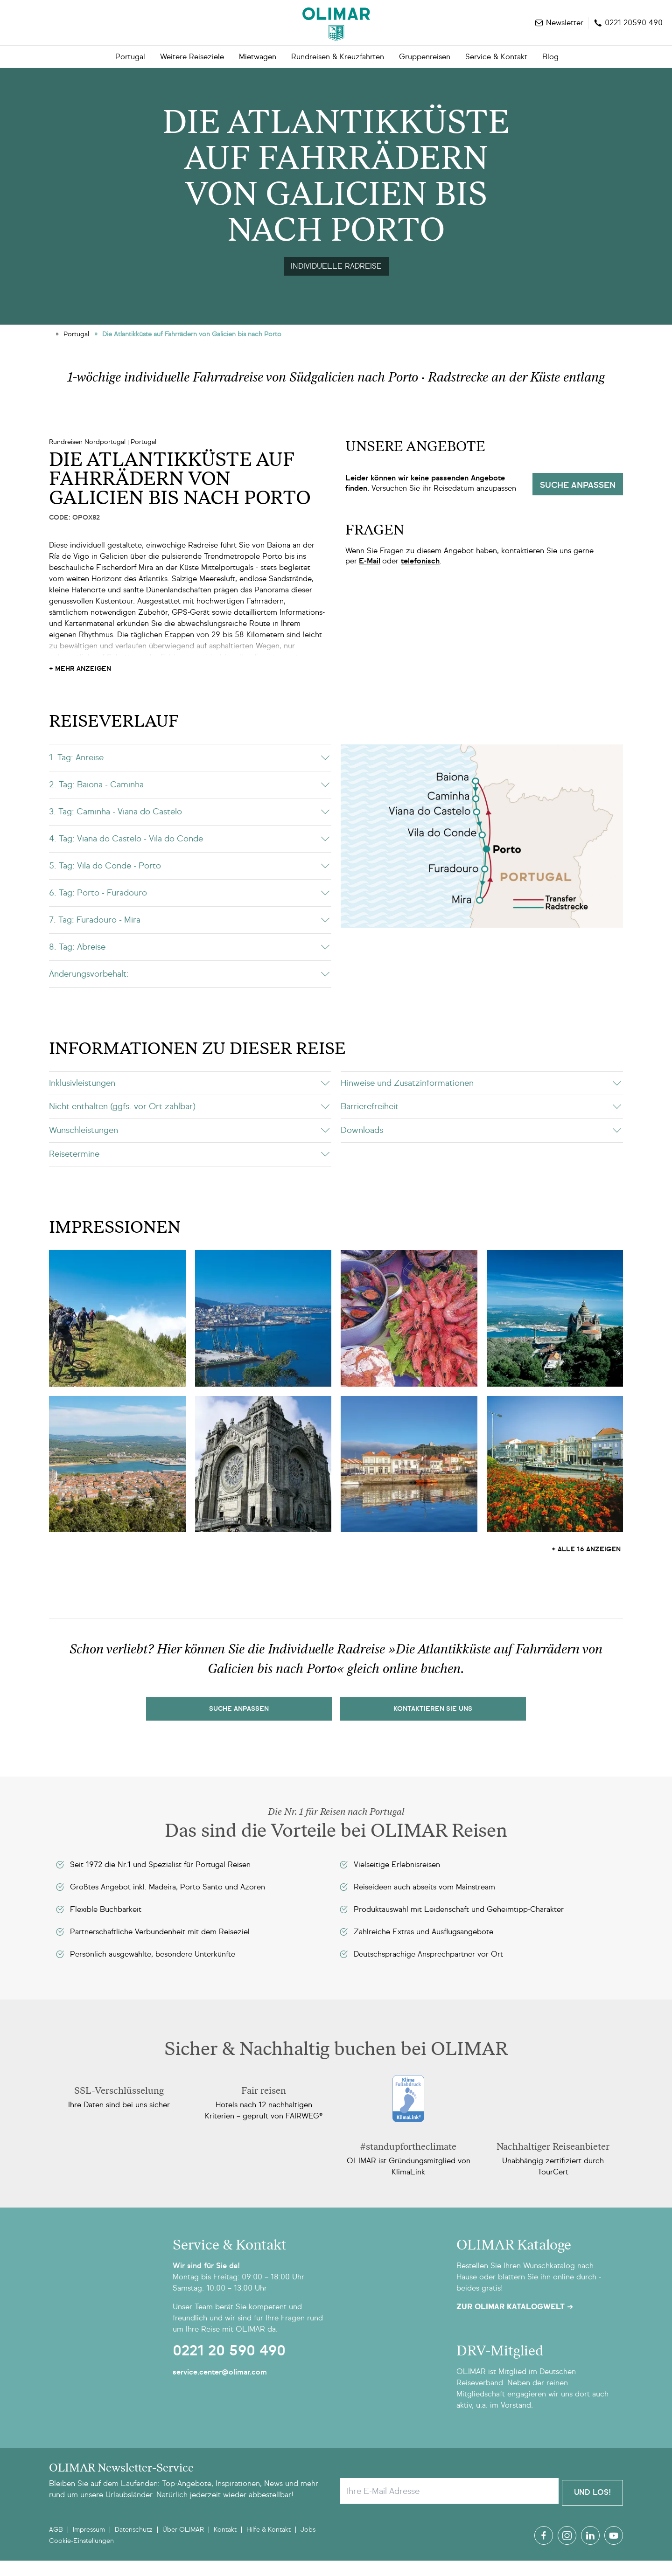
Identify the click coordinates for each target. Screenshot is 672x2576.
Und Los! (592, 2507)
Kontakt (225, 2545)
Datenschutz (134, 2545)
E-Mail (369, 578)
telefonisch (420, 578)
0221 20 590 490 (229, 2368)
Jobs (308, 2545)
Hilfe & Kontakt (268, 2545)
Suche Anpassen (239, 1726)
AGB (56, 2545)
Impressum (89, 2545)
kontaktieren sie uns (432, 1726)
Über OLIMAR (183, 2545)
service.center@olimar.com (220, 2389)
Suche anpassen (578, 502)
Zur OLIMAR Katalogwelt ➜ (514, 2324)
